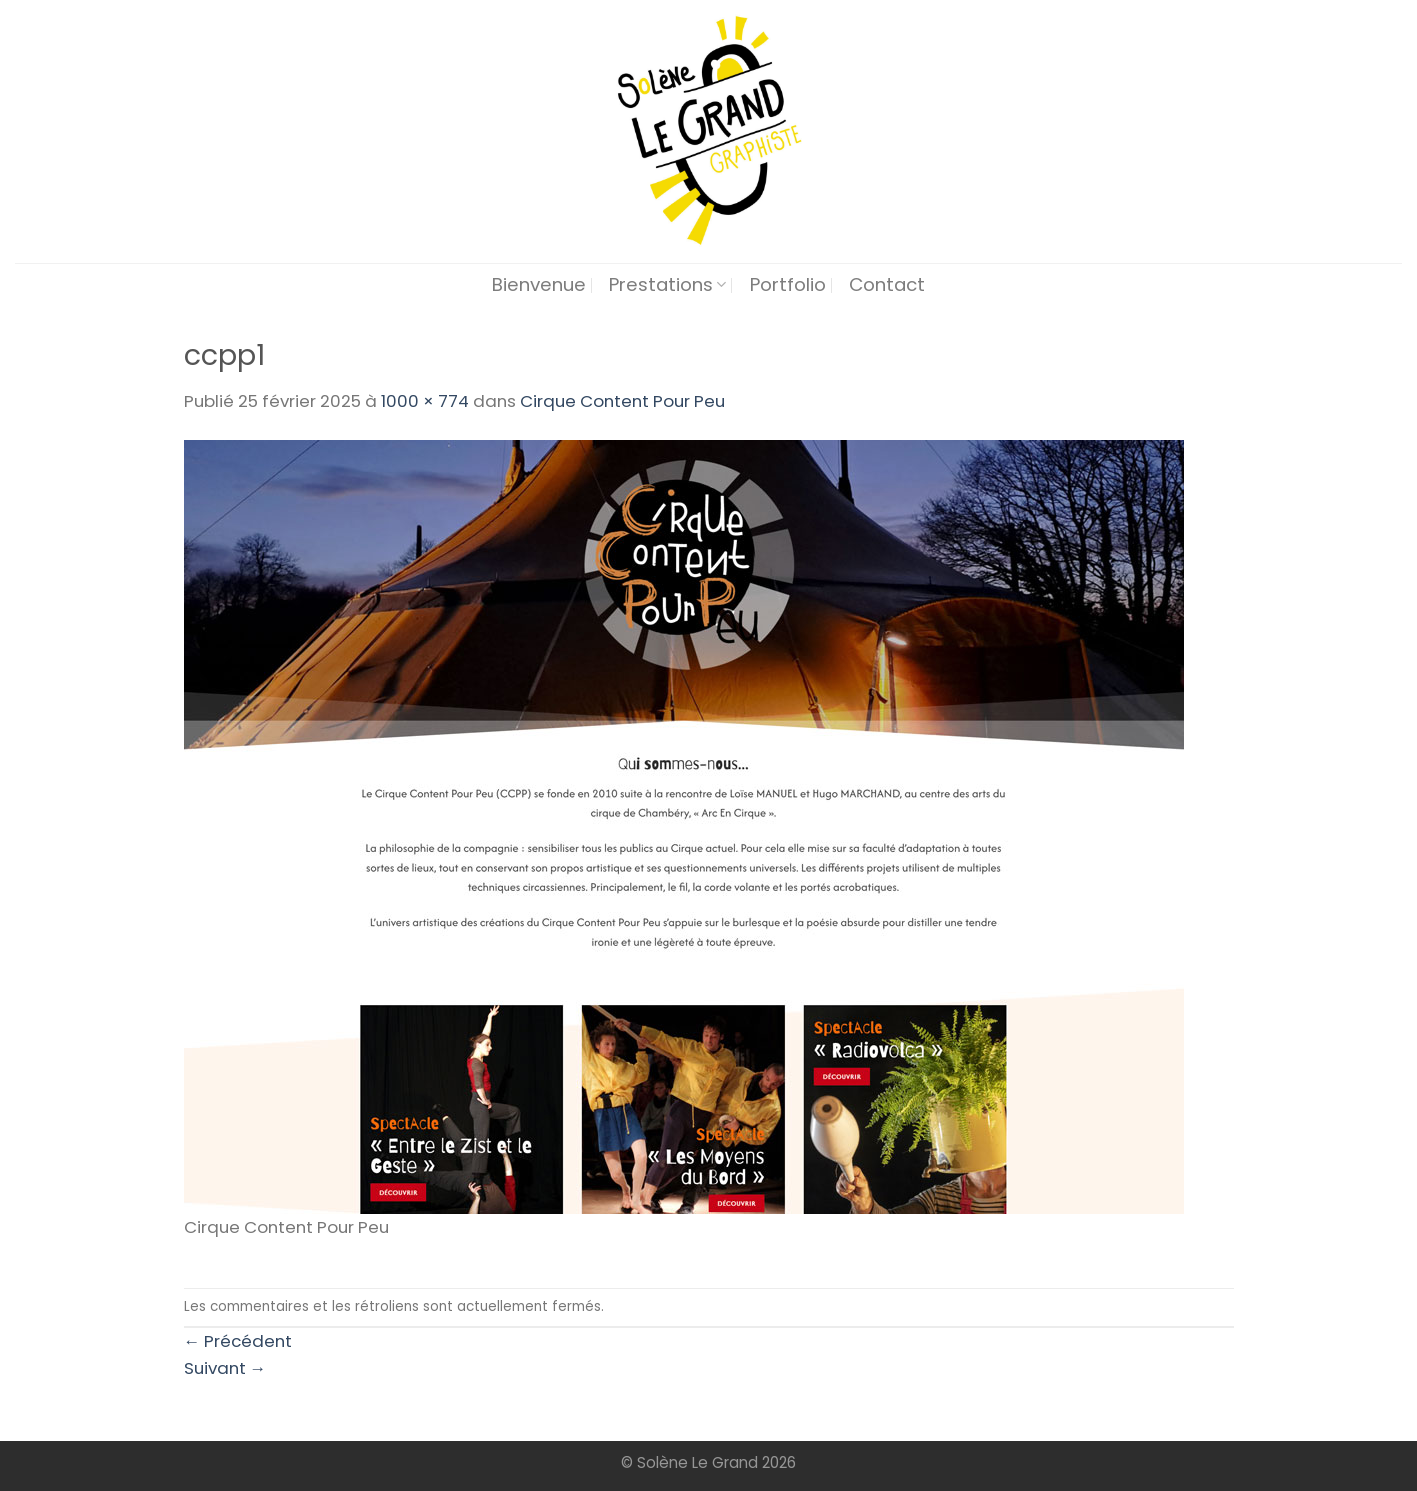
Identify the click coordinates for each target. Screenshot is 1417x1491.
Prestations (667, 284)
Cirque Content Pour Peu (622, 401)
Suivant (225, 1368)
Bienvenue (539, 284)
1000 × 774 (425, 401)
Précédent (238, 1341)
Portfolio (788, 284)
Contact (887, 284)
